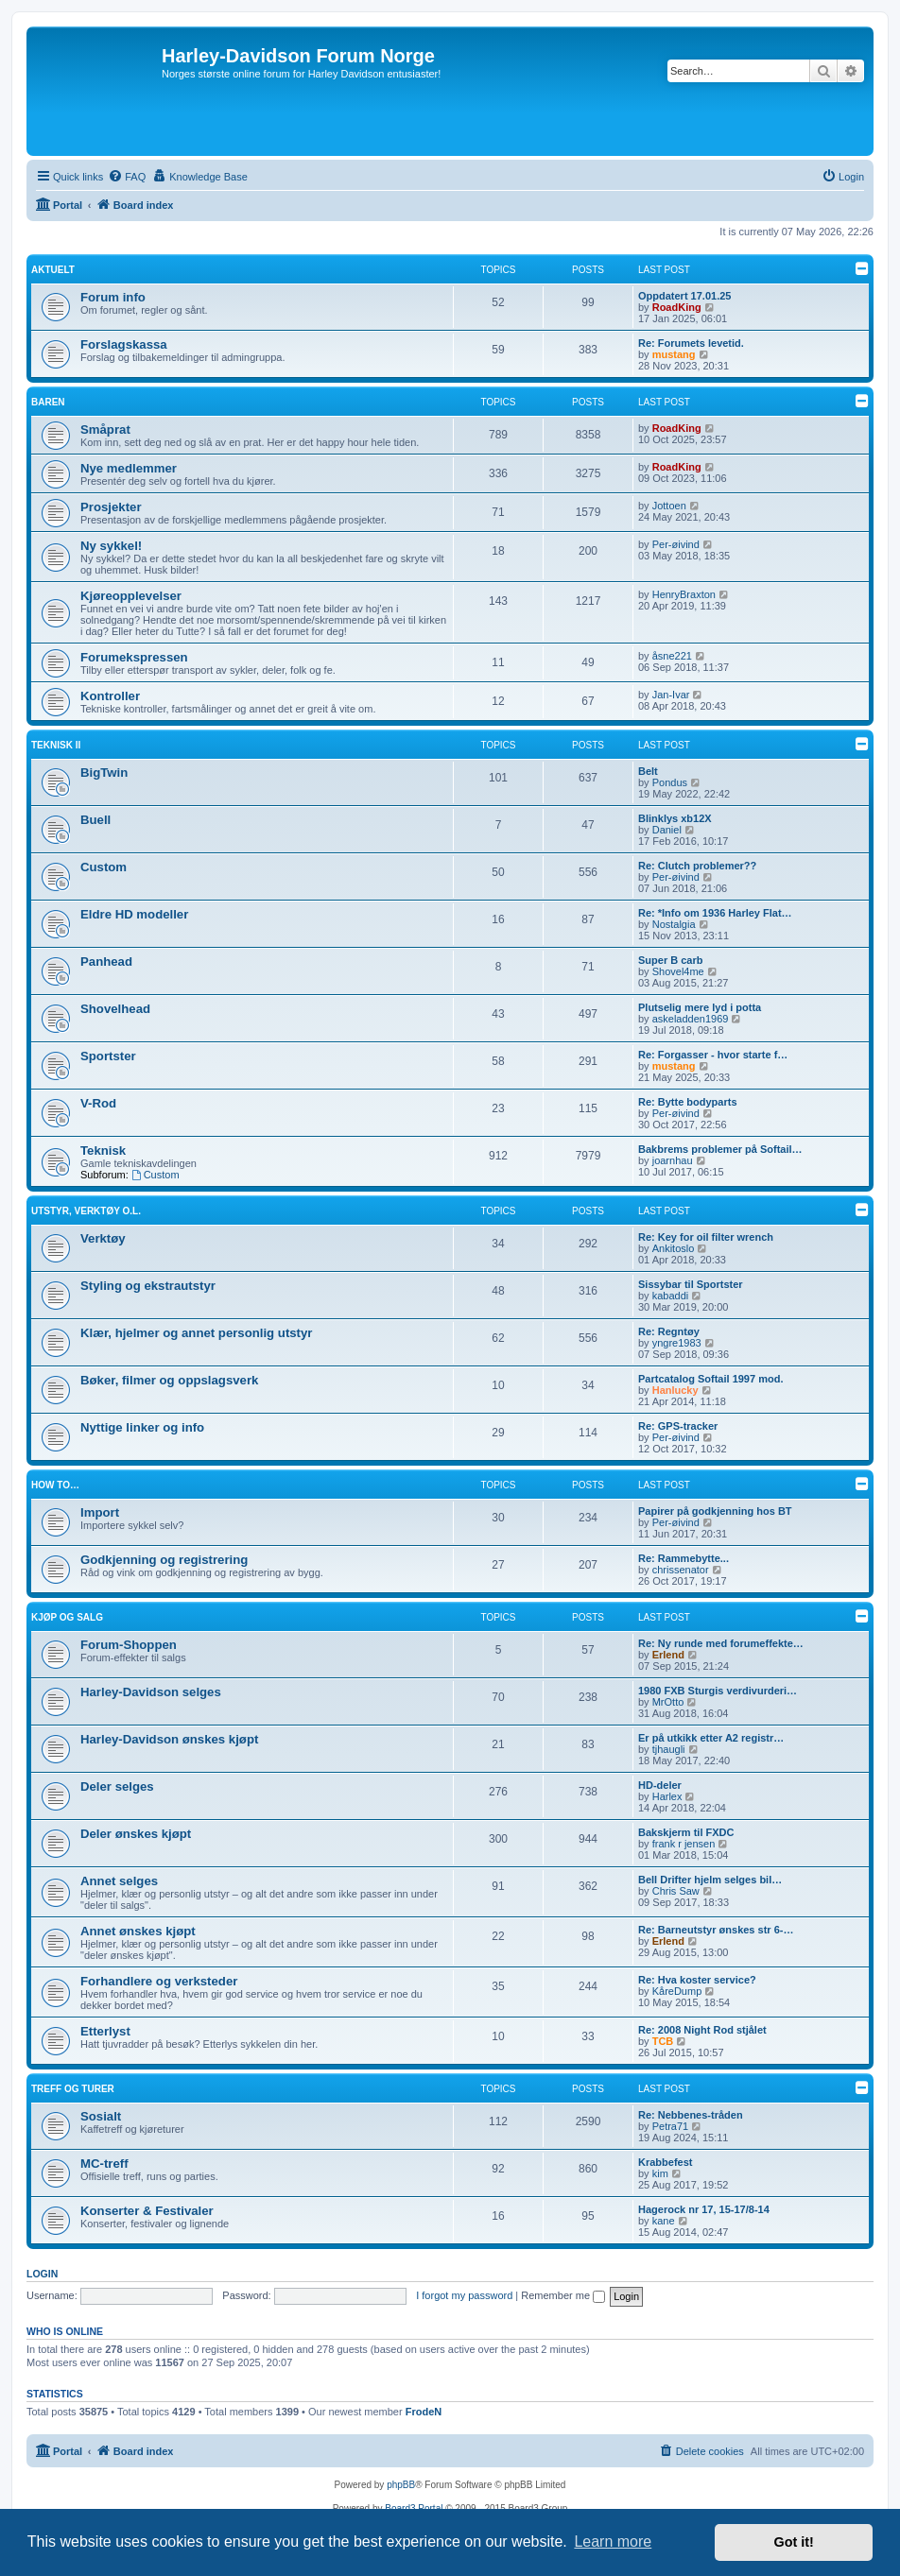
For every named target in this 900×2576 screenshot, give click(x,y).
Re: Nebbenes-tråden (690, 2115)
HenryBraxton (684, 594)
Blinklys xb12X (675, 818)
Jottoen (669, 505)
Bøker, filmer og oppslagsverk (169, 1380)
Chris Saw (676, 1891)
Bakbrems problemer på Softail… (720, 1149)
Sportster (108, 1056)
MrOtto (668, 1702)
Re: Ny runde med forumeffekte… (721, 1643)
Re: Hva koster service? (697, 1979)
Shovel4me (678, 971)
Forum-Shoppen (128, 1645)
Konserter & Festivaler (147, 2211)
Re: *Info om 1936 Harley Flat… (715, 913)
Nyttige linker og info (142, 1427)
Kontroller (110, 696)
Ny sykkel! (111, 546)
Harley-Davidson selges (150, 1692)
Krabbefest (665, 2162)
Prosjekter (111, 507)
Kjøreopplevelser (131, 596)
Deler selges (117, 1786)
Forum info (113, 297)
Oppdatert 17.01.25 (684, 295)
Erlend (668, 1654)
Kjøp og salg (67, 1617)
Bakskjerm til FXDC (686, 1832)
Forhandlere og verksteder (158, 1981)
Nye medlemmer (128, 468)
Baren (48, 402)
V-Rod (98, 1103)
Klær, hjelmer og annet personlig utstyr (196, 1333)
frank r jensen (684, 1843)
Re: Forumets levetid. (691, 343)
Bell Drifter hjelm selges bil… (710, 1879)
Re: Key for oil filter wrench (705, 1237)
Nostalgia (674, 924)
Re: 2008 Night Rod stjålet (702, 2029)
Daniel (667, 829)
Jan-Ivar (671, 694)
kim (660, 2173)
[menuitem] (127, 176)
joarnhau (672, 1160)
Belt (648, 771)
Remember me (563, 2295)
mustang (674, 354)
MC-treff (104, 2163)
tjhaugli (668, 1749)
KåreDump (677, 1991)
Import (99, 1512)
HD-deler (660, 1785)
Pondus (669, 782)
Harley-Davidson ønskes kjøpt (169, 1739)
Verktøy (103, 1238)
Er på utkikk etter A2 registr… (711, 1737)
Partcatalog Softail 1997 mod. (710, 1378)
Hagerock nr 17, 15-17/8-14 (704, 2209)
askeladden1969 (690, 1018)
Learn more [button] (612, 2541)
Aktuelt (53, 270)
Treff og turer (72, 2089)
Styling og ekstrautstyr (148, 1286)
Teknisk (103, 1150)
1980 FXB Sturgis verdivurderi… (717, 1690)
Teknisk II (55, 745)
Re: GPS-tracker (678, 1426)
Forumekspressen (134, 657)
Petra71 (670, 2126)
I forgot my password (464, 2295)
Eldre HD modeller (134, 914)
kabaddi (670, 1295)
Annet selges (119, 1881)
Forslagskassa (123, 344)
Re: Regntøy (669, 1331)
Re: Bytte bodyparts (687, 1102)
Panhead (106, 961)
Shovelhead (115, 1009)
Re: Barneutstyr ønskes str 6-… (715, 1929)
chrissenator (680, 1569)
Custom (103, 867)
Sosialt (100, 2116)
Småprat (105, 429)
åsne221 (672, 655)
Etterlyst (105, 2031)
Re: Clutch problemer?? (697, 865)
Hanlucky (675, 1390)
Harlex (667, 1796)
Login (42, 2273)
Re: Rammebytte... (683, 1558)
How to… (55, 1485)
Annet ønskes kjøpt (138, 1931)
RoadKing (676, 307)
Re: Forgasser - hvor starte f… (713, 1054)
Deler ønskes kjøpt (135, 1834)
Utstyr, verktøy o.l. (86, 1211)
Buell (95, 820)
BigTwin (104, 772)
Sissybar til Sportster (690, 1284)
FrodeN (424, 2411)
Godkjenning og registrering (164, 1560)
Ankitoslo (673, 1248)
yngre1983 (676, 1342)
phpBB (401, 2485)
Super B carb (670, 960)
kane (663, 2220)
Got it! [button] (794, 2542)
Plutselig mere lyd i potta (699, 1007)
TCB (663, 2041)
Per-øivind (676, 544)
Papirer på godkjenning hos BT (715, 1511)
